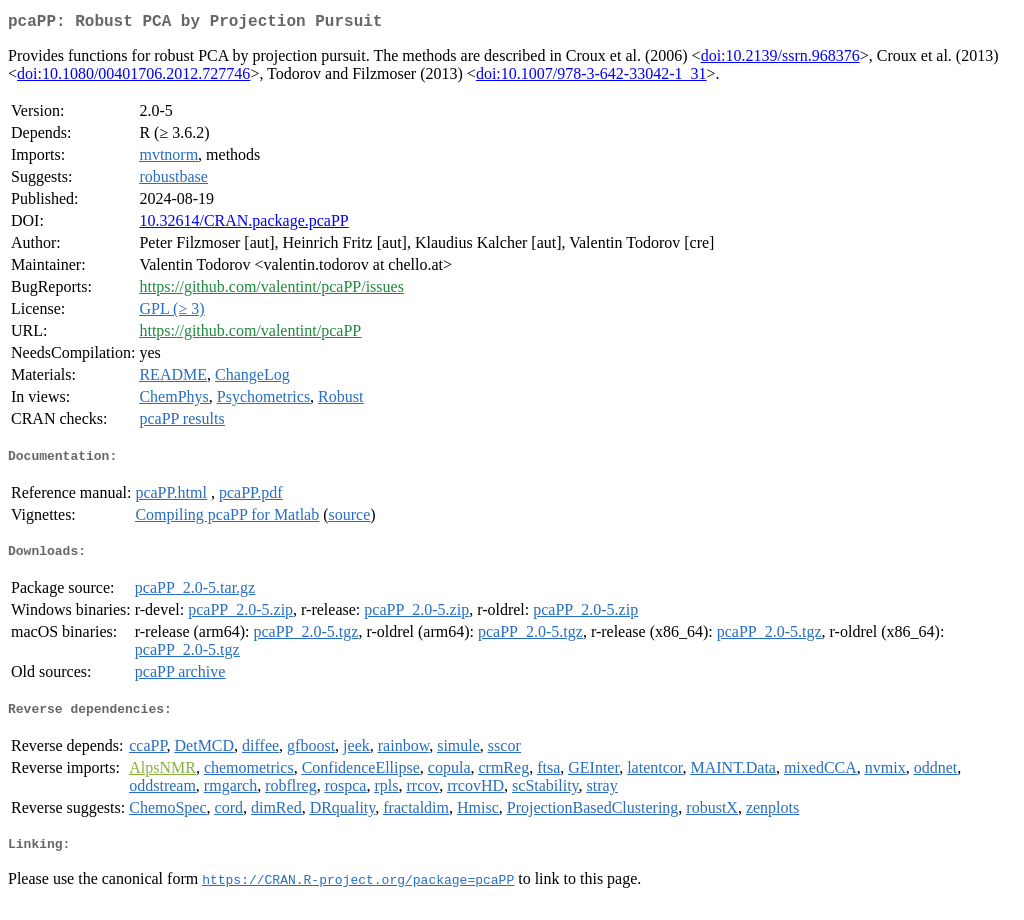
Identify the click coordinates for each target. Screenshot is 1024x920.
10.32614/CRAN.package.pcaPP (243, 224)
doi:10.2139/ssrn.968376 (780, 59)
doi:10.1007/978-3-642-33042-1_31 (591, 77)
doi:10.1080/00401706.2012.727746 (133, 77)
